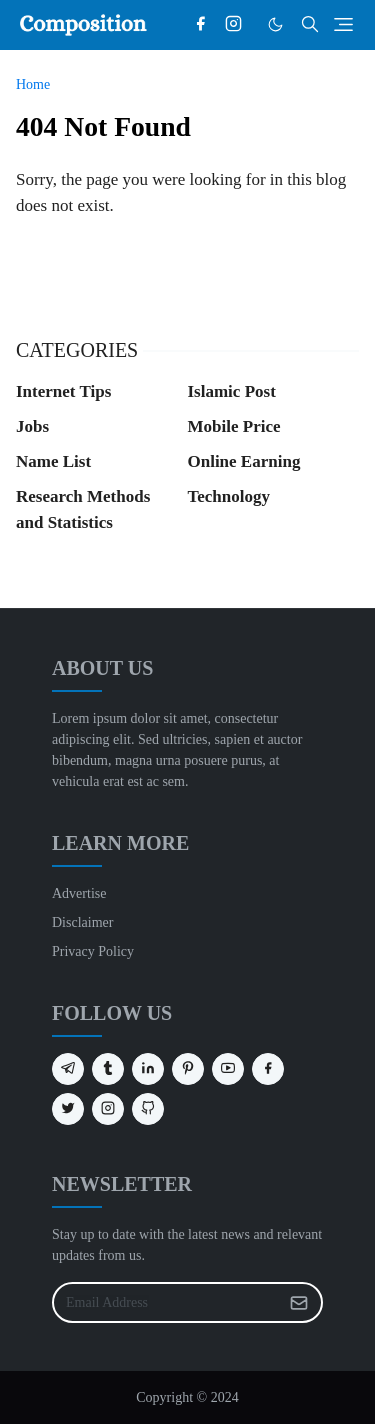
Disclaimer (82, 922)
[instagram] (233, 25)
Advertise (79, 893)
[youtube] (228, 1069)
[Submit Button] (299, 1302)
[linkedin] (148, 1069)
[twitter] (68, 1109)
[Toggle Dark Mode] (275, 24)
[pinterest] (188, 1069)
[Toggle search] (310, 24)
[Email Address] (166, 1302)
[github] (148, 1109)
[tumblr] (108, 1069)
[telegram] (68, 1069)
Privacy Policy (93, 951)
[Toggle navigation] (343, 24)
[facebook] (200, 25)
